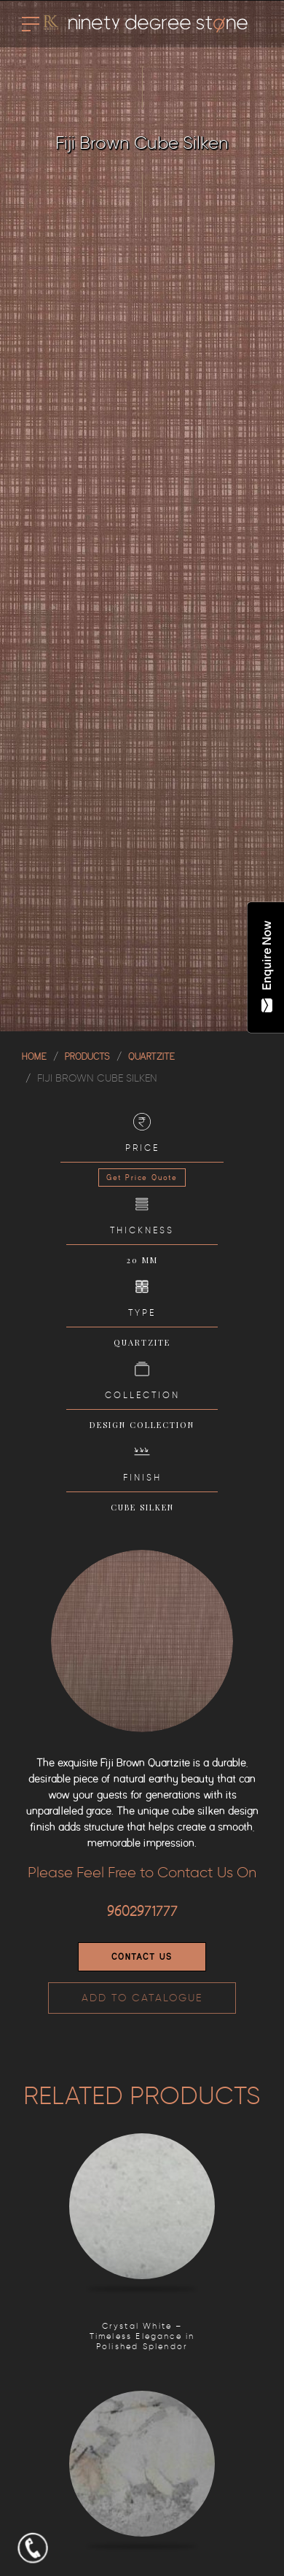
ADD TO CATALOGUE (142, 1998)
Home (34, 1056)
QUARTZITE (151, 1056)
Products (87, 1056)
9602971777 (142, 1911)
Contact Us (142, 1957)
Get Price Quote (142, 1177)
